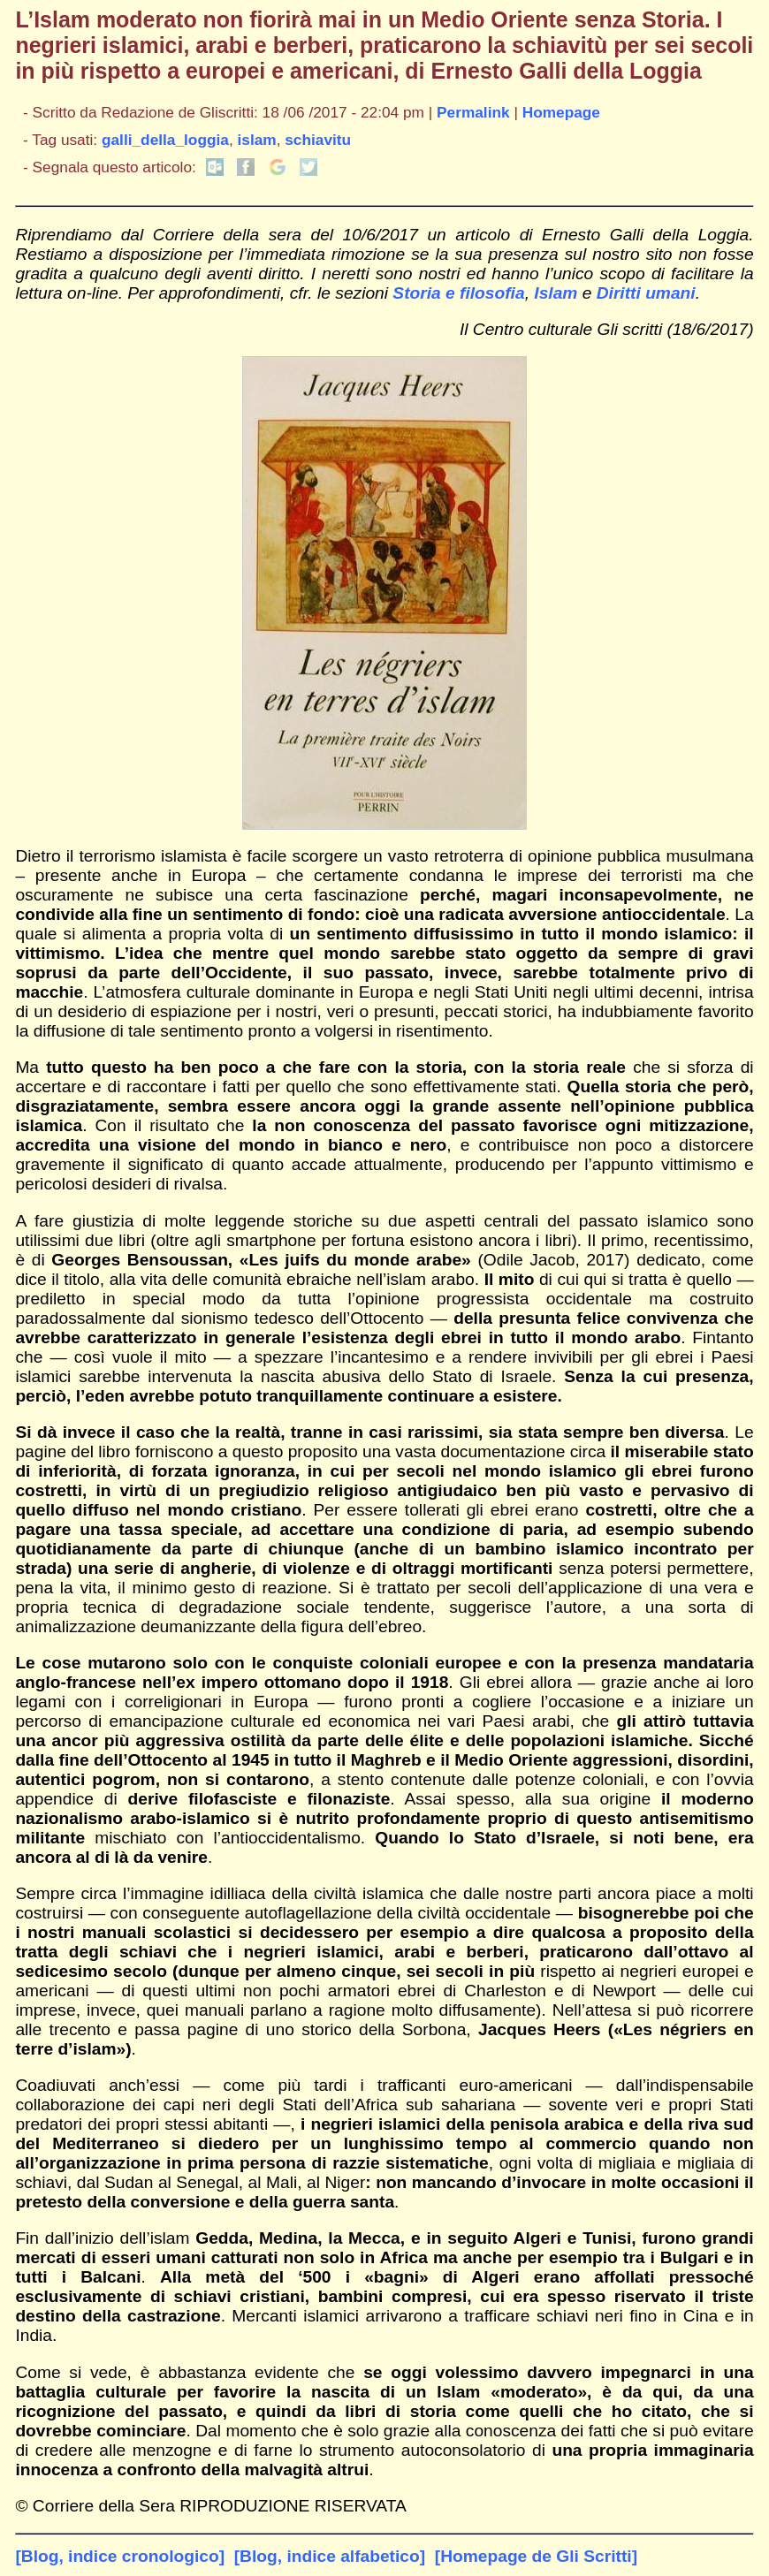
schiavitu (318, 139)
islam (257, 139)
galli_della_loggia (165, 139)
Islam (555, 293)
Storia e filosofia (458, 293)
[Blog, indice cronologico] (120, 2556)
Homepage (561, 112)
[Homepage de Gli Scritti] (536, 2556)
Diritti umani (646, 293)
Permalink (473, 112)
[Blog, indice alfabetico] (329, 2556)
